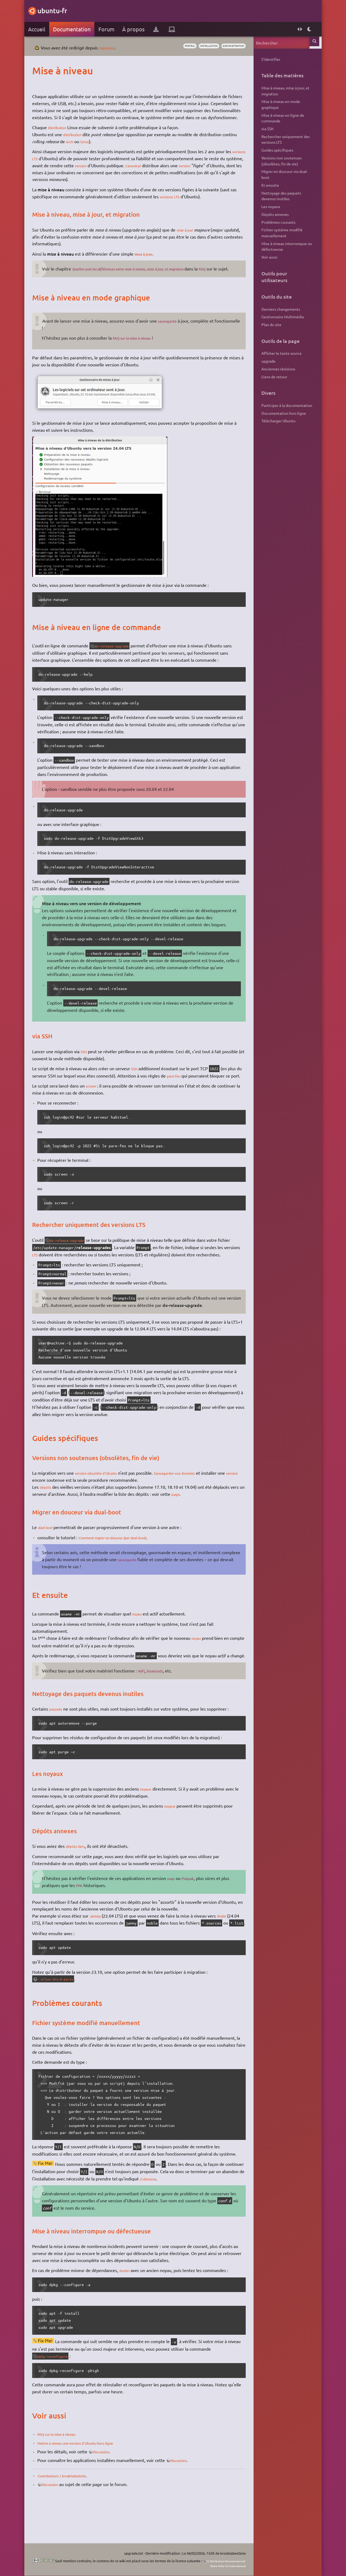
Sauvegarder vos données (190, 1494)
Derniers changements (278, 309)
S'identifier (268, 59)
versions (43, 165)
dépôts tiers (79, 1874)
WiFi (145, 1698)
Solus (105, 148)
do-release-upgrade (117, 659)
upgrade (266, 361)
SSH (87, 1065)
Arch (88, 148)
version (109, 172)
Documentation (74, 29)
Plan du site (269, 324)
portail (174, 46)
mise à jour (189, 237)
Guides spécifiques (275, 150)
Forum (109, 29)
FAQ (233, 275)
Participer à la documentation (284, 405)
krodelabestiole (84, 2510)
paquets (59, 1736)
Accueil (39, 29)
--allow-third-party (61, 2014)
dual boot (50, 1548)
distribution (62, 134)
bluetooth (160, 1698)
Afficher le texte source (279, 353)
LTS (55, 165)
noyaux (150, 1816)
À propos (136, 29)
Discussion (55, 2519)
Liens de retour (271, 376)
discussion (106, 2486)
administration (228, 46)
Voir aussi (267, 257)
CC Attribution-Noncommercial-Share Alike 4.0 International (207, 2563)
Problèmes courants (276, 222)
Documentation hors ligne (281, 413)
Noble (227, 1944)
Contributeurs (53, 2510)
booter (128, 2305)
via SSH (265, 128)
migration (111, 47)
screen (94, 1106)
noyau (141, 1634)
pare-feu (183, 1089)
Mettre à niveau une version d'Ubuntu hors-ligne (86, 2477)
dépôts (49, 1508)
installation (197, 46)
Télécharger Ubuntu (276, 420)
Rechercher (313, 42)
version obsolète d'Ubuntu (103, 1494)
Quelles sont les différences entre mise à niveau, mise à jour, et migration (144, 276)
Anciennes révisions (275, 368)
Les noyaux (268, 206)
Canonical (164, 172)
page (194, 1515)
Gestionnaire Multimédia (280, 316)
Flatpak (193, 1906)
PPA (83, 1913)
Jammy (99, 1944)
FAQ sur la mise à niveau (138, 351)
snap (174, 1906)
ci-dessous (176, 2213)
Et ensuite (267, 185)
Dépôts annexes (272, 214)
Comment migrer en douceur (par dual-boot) (123, 1558)
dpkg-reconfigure (58, 2390)
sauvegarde (172, 334)
